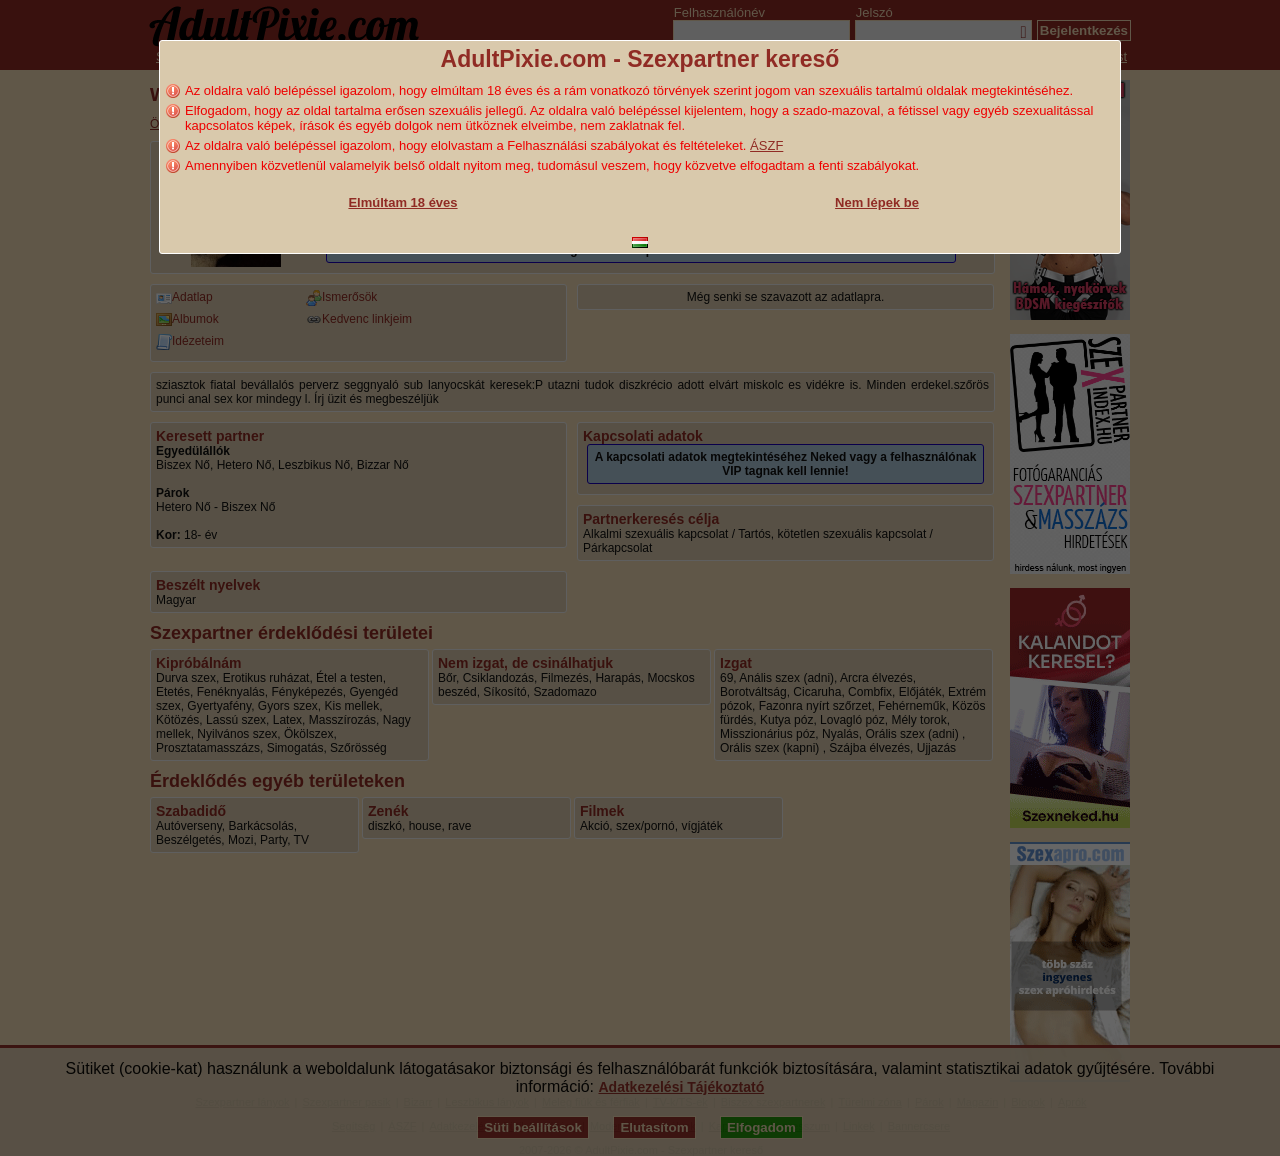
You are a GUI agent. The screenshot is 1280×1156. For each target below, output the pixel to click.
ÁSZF (766, 145)
